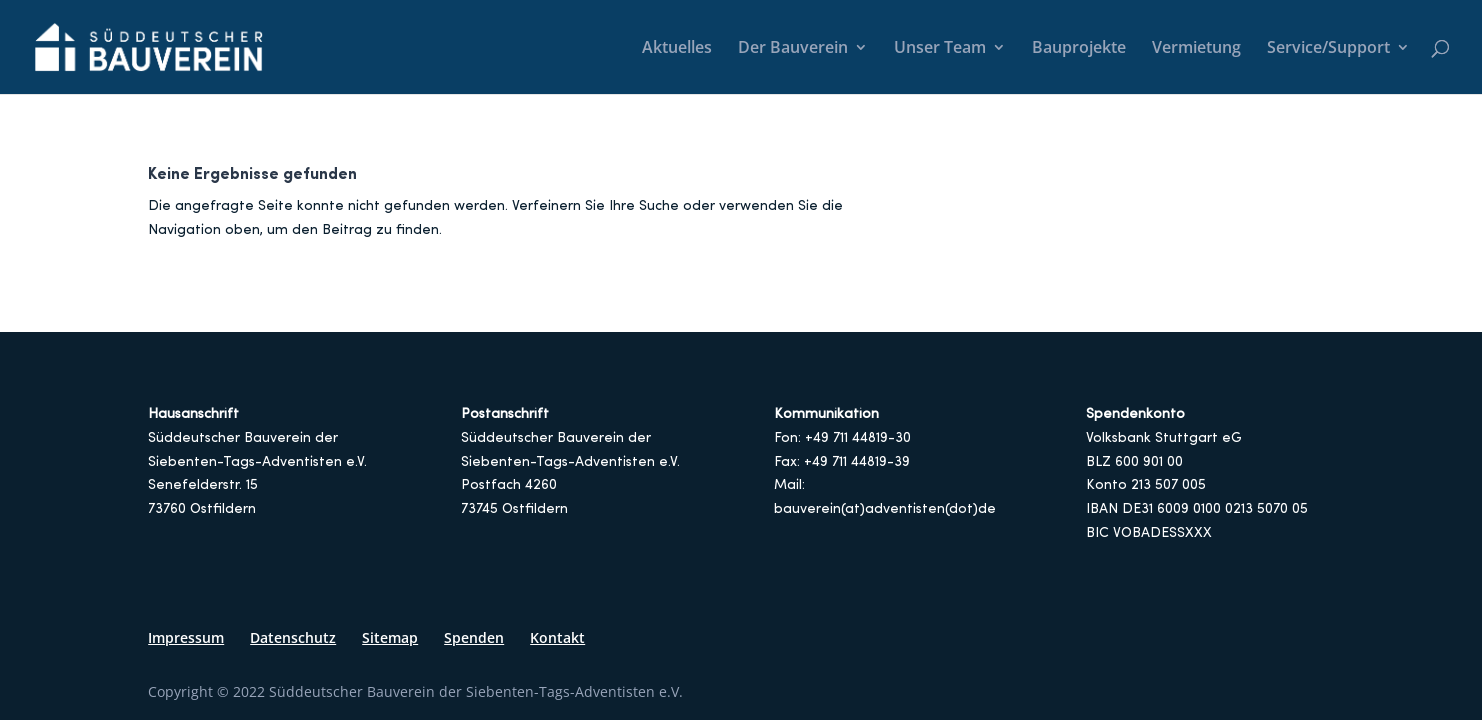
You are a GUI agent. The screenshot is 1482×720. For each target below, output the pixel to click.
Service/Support (1328, 49)
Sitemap (390, 637)
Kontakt (557, 637)
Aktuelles (677, 49)
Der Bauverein (793, 49)
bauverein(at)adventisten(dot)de (885, 509)
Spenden (474, 637)
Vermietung (1196, 49)
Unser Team (940, 49)
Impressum (186, 637)
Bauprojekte (1079, 49)
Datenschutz (293, 637)
